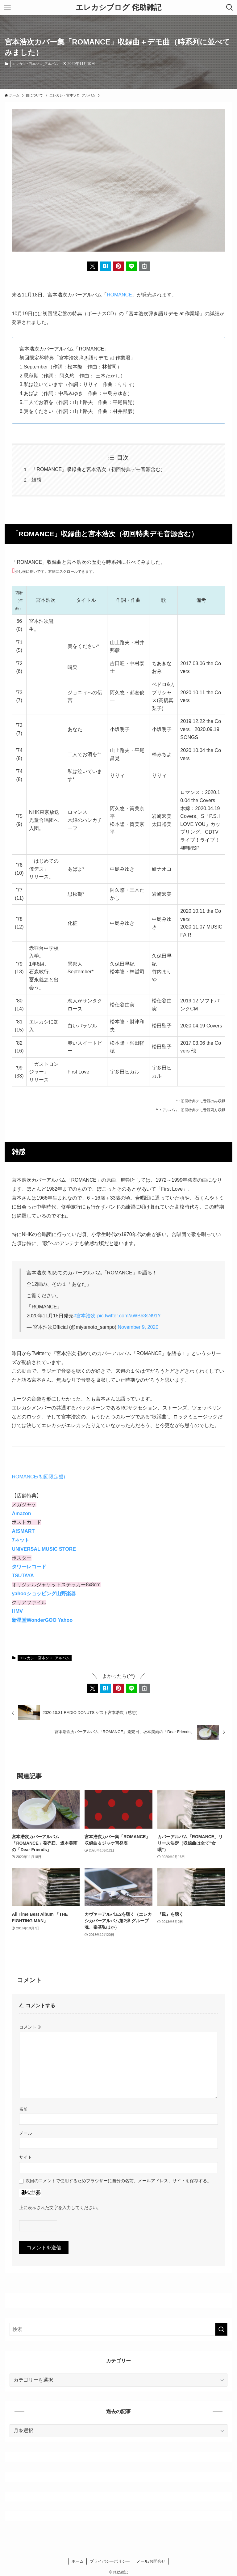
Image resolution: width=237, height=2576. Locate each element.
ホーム (78, 2561)
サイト (25, 2157)
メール (25, 2133)
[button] (92, 266)
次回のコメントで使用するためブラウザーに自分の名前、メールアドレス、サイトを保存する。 (118, 2180)
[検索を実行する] (221, 2329)
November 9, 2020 (138, 1327)
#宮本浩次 (84, 1315)
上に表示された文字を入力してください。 (60, 2207)
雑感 (36, 479)
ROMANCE (119, 294)
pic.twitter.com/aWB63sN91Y (129, 1315)
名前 (23, 2108)
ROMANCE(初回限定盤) (38, 1476)
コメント (30, 2027)
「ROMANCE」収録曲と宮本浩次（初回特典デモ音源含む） (98, 469)
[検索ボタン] (229, 7)
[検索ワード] (118, 2329)
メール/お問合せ (151, 2561)
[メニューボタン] (7, 7)
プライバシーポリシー (110, 2561)
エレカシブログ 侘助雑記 (118, 7)
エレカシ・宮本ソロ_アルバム (35, 64)
